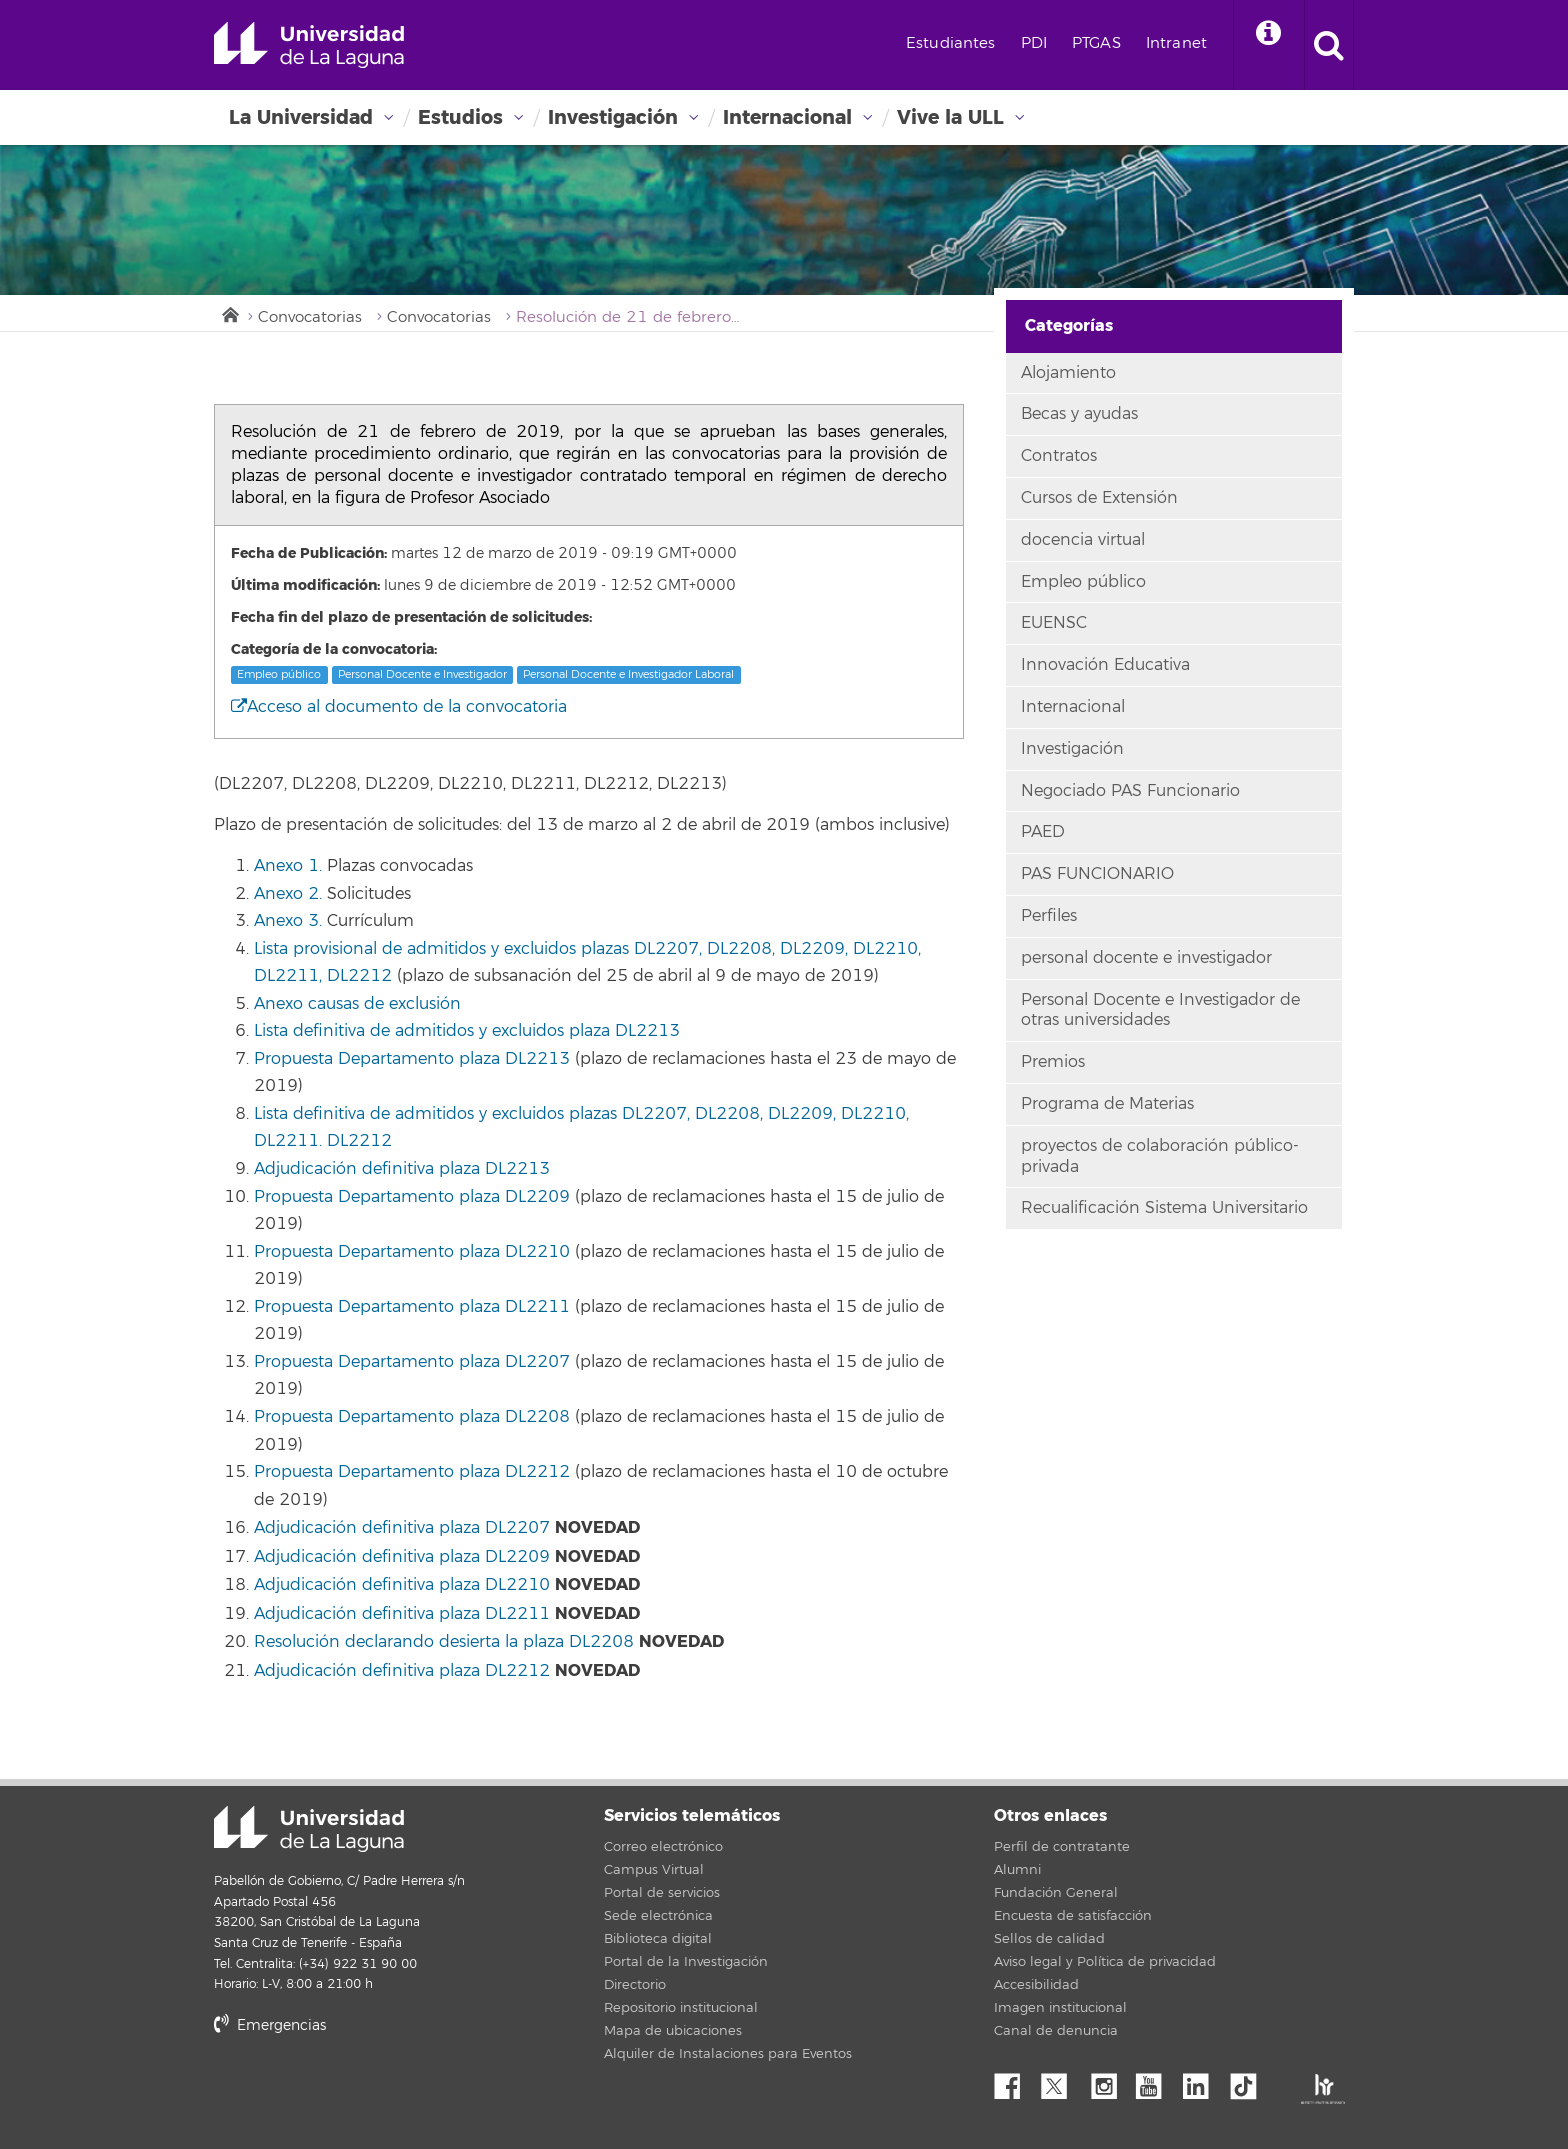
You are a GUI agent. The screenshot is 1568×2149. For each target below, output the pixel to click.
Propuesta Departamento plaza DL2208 (412, 1417)
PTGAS (1096, 43)
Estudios (460, 117)
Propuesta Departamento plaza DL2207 (412, 1362)
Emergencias (270, 2025)
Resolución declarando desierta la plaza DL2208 (444, 1642)
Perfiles (1049, 916)
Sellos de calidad (1049, 1939)
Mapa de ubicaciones (673, 2031)
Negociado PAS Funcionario (1130, 791)
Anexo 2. (288, 894)
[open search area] (1329, 45)
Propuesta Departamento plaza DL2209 (412, 1197)
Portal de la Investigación (686, 1962)
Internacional (787, 117)
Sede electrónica (658, 1916)
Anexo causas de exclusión (357, 1004)
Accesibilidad (1036, 1985)
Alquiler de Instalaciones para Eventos (728, 2054)
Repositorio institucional (681, 2008)
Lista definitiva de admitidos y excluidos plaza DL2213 (467, 1031)
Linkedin (1203, 2081)
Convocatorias (310, 317)
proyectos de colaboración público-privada (1160, 1156)
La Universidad (301, 117)
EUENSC (1054, 623)
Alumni (1017, 1870)
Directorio (635, 1985)
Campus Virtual (654, 1870)
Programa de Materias (1107, 1104)
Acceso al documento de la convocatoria (399, 707)
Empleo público (279, 674)
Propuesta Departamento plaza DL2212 (412, 1472)
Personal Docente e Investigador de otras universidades (1160, 1010)
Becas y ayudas (1079, 414)
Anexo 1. (288, 866)
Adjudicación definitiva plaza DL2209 (402, 1557)
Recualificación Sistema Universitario (1164, 1208)
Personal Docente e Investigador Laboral (628, 674)
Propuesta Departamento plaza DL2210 (412, 1252)
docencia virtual (1083, 540)
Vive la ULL (950, 117)
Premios (1053, 1062)
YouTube (1156, 2081)
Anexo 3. (288, 921)
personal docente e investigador (1146, 958)
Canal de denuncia (1056, 2031)
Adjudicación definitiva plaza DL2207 (402, 1528)
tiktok (1250, 2081)
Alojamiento (1068, 373)
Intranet (1176, 43)
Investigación (613, 117)
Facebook (1015, 2081)
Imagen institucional (1060, 2008)
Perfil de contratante (1062, 1847)
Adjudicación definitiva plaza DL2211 (402, 1614)
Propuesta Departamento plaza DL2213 (412, 1059)
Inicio (229, 313)
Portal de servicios (662, 1893)
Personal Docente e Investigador (422, 674)
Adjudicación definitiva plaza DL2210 (402, 1585)
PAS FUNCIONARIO (1097, 874)
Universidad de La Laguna (309, 45)
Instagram (1109, 2081)
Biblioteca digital (658, 1939)
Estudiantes (951, 43)
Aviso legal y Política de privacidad (1105, 1962)
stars (364, 2093)
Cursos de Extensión (1099, 498)
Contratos (1059, 456)
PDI (1034, 43)
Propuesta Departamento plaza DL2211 (412, 1307)
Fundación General (1056, 1893)
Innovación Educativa (1105, 665)
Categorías (1069, 325)
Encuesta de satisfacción (1073, 1916)
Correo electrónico (663, 1847)
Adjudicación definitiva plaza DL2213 (402, 1169)
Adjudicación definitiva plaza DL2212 (402, 1671)
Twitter (1062, 2081)
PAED (1043, 832)
